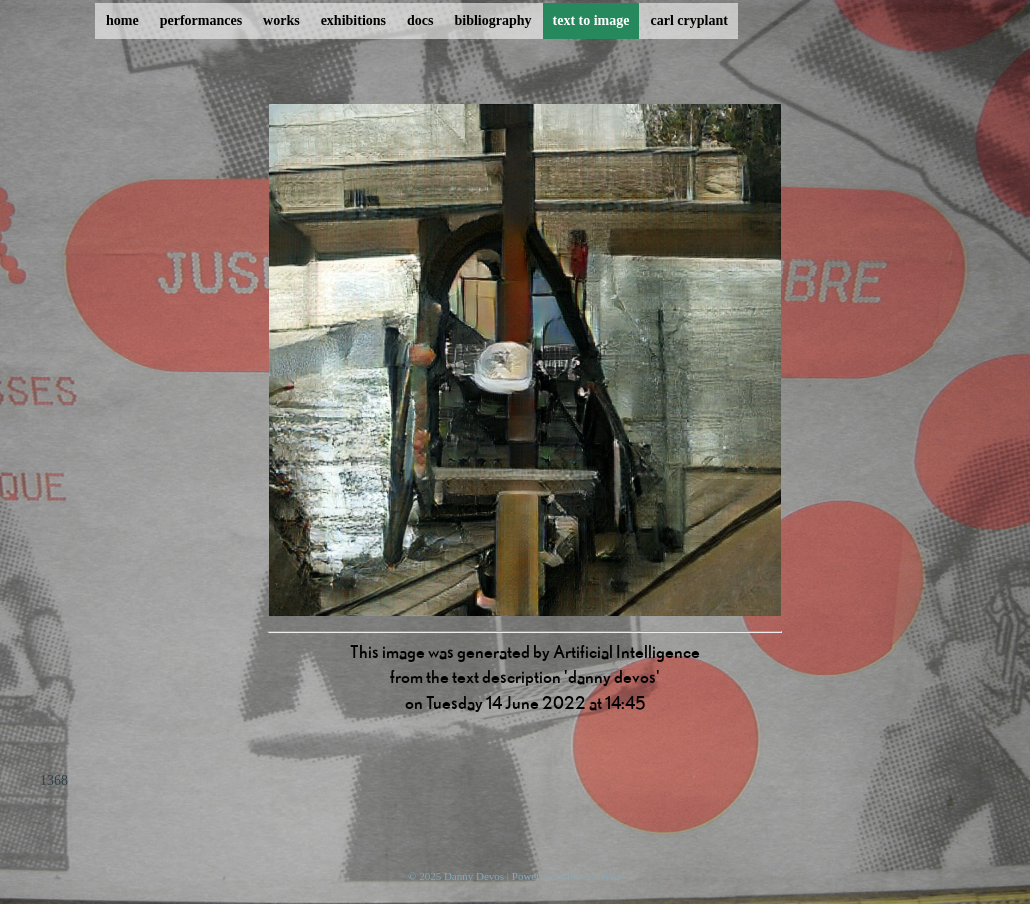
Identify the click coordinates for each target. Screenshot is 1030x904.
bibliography (492, 20)
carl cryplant (688, 20)
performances (201, 20)
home (122, 20)
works (281, 20)
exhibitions (353, 20)
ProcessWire (594, 876)
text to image (591, 20)
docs (420, 20)
